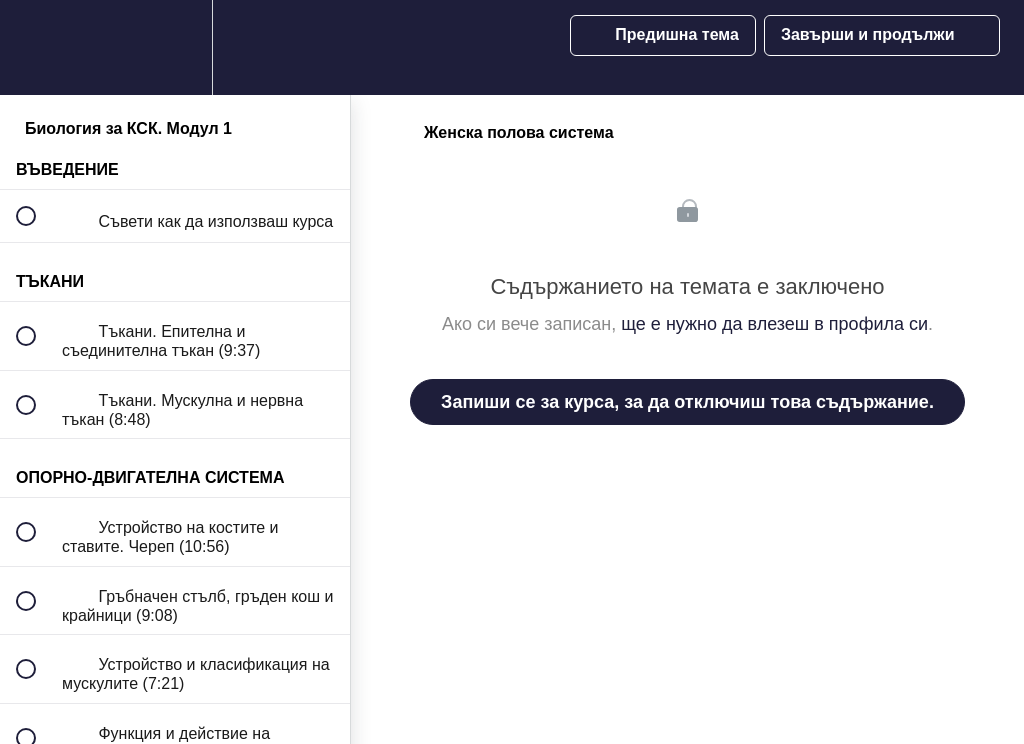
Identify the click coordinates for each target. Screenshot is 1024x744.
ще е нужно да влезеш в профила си (774, 324)
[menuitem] (175, 47)
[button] (37, 47)
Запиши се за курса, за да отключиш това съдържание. (687, 402)
